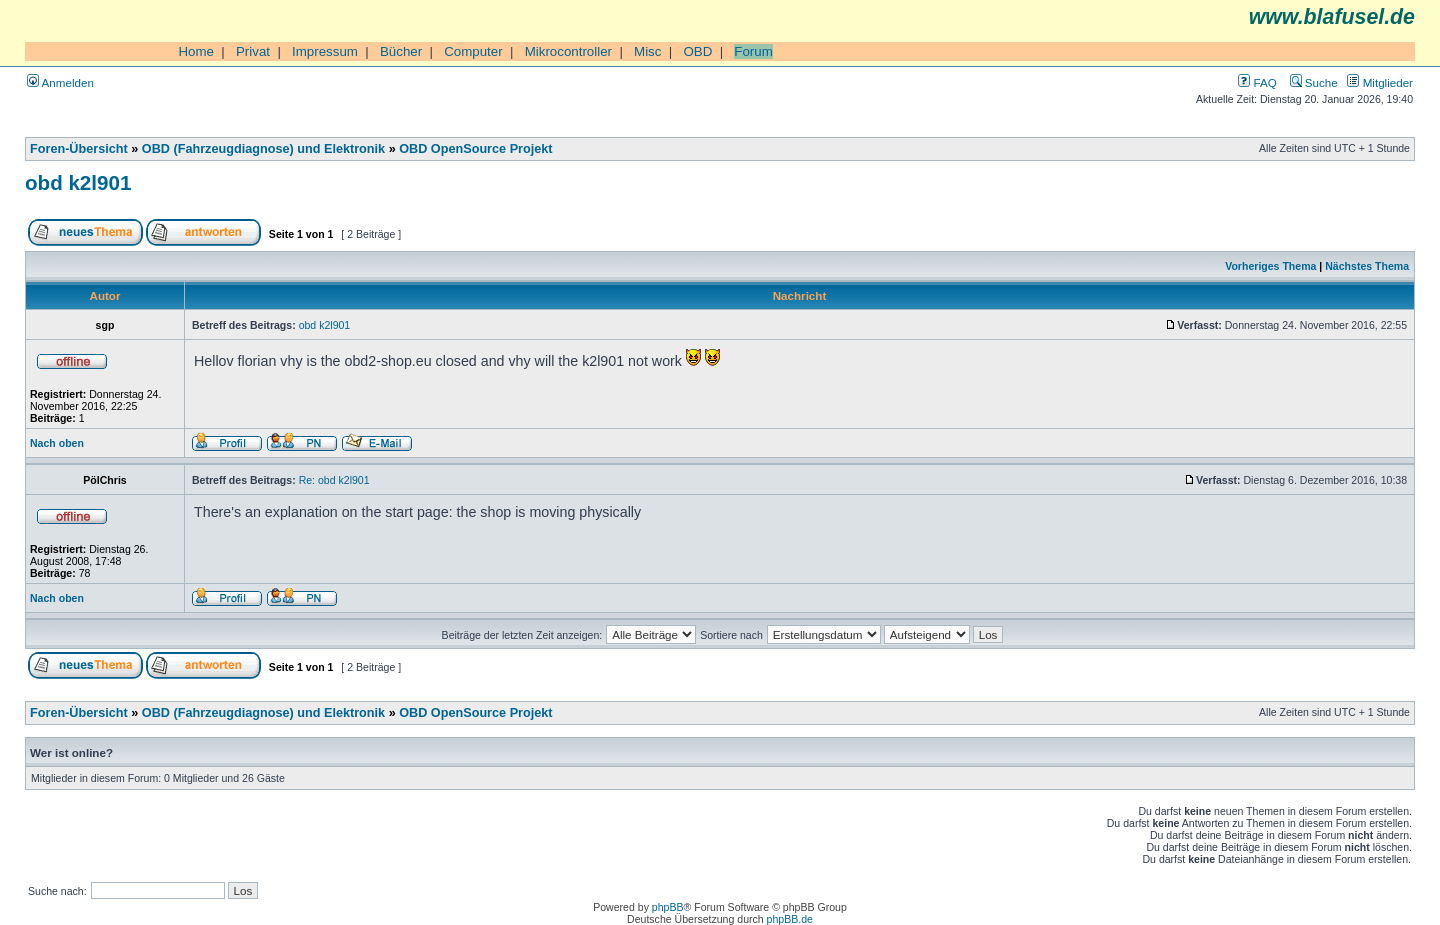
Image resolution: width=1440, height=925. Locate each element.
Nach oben (57, 443)
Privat (253, 51)
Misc (647, 51)
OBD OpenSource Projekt (475, 149)
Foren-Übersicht (79, 149)
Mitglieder (1380, 82)
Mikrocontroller (568, 51)
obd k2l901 (78, 182)
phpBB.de (790, 919)
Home (196, 51)
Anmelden (60, 82)
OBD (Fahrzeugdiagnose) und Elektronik (263, 149)
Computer (473, 51)
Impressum (325, 51)
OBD (697, 51)
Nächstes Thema (1367, 266)
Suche (1314, 82)
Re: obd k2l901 (334, 480)
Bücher (401, 51)
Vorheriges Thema (1270, 266)
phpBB (668, 907)
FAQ (1257, 82)
